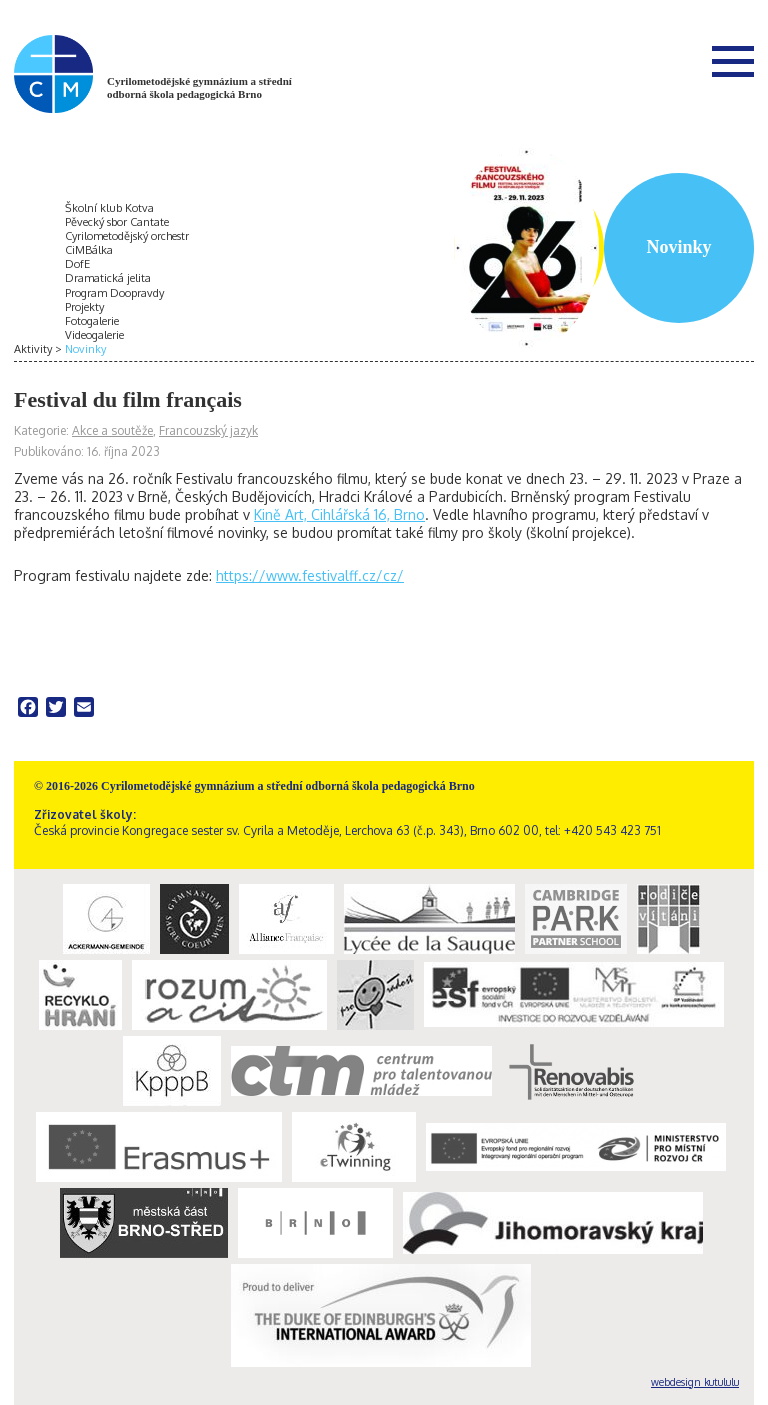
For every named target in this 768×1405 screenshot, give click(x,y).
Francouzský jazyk (208, 430)
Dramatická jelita (108, 278)
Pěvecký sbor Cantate (117, 222)
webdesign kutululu (695, 1382)
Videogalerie (94, 335)
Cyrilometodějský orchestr (127, 236)
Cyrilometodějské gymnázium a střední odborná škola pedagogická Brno (199, 87)
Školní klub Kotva (109, 208)
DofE (77, 264)
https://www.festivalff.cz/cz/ (310, 575)
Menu (733, 61)
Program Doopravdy (114, 293)
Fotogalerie (92, 321)
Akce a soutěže (112, 430)
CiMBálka (89, 250)
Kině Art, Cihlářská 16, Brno (339, 514)
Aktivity (33, 349)
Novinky (85, 349)
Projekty (84, 307)
